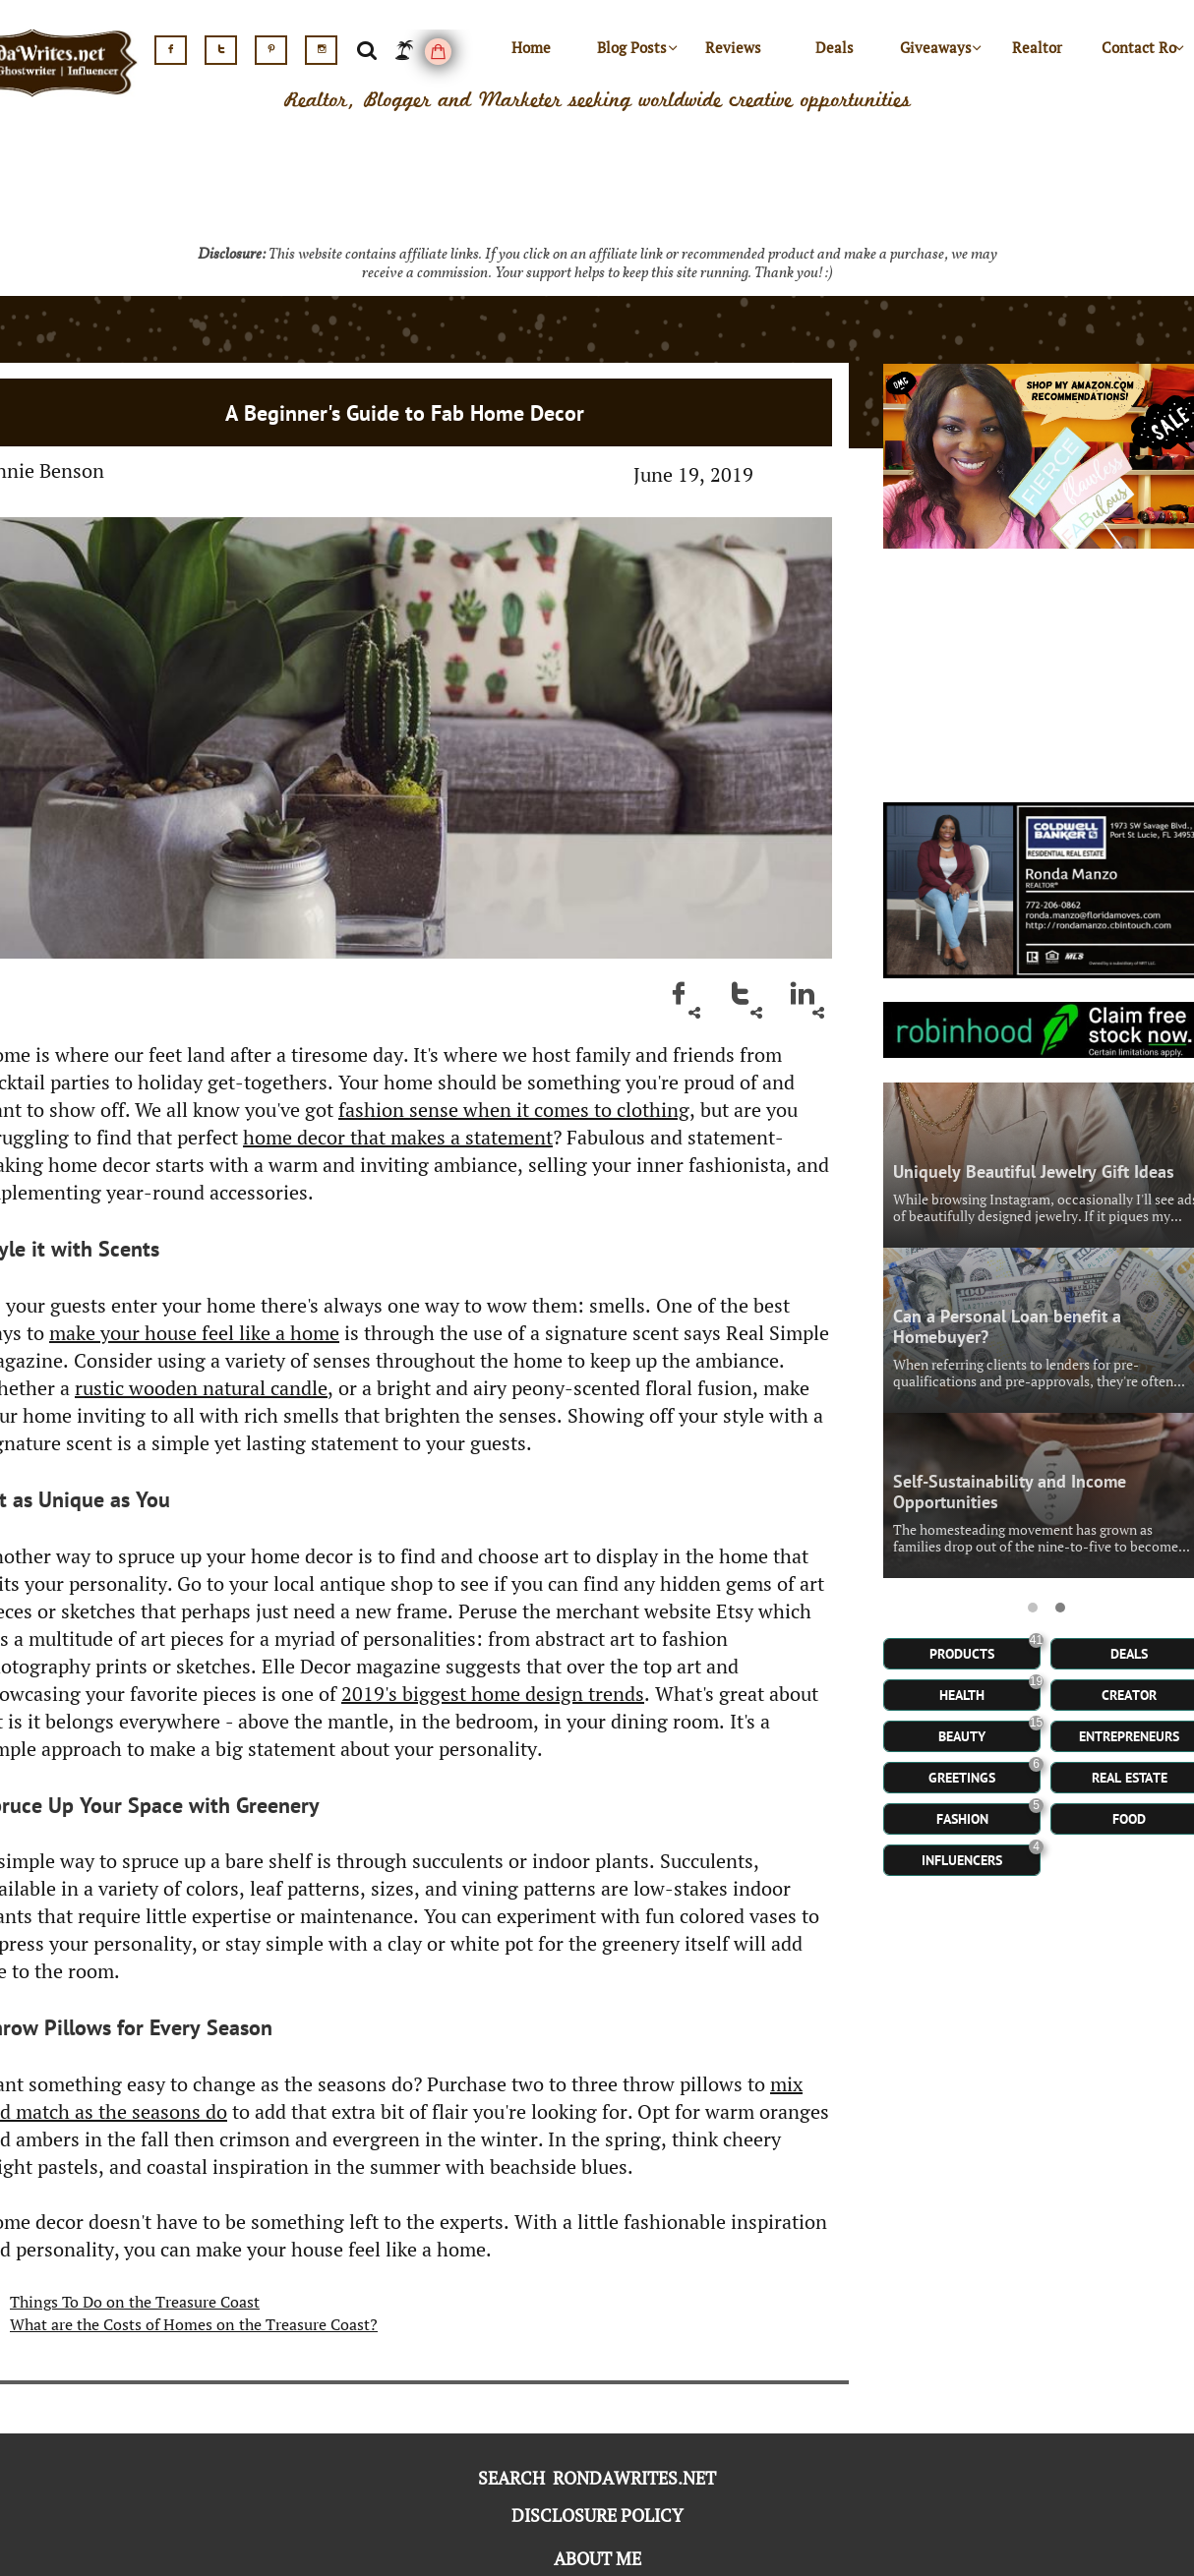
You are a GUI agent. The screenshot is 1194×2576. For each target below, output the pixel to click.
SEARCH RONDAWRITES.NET (597, 2477)
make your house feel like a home (194, 1332)
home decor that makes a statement (398, 1137)
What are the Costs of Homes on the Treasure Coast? (194, 2324)
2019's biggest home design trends (492, 1693)
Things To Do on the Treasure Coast (135, 2302)
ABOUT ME (597, 2558)
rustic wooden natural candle (201, 1388)
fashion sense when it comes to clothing (513, 1109)
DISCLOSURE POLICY (597, 2515)
